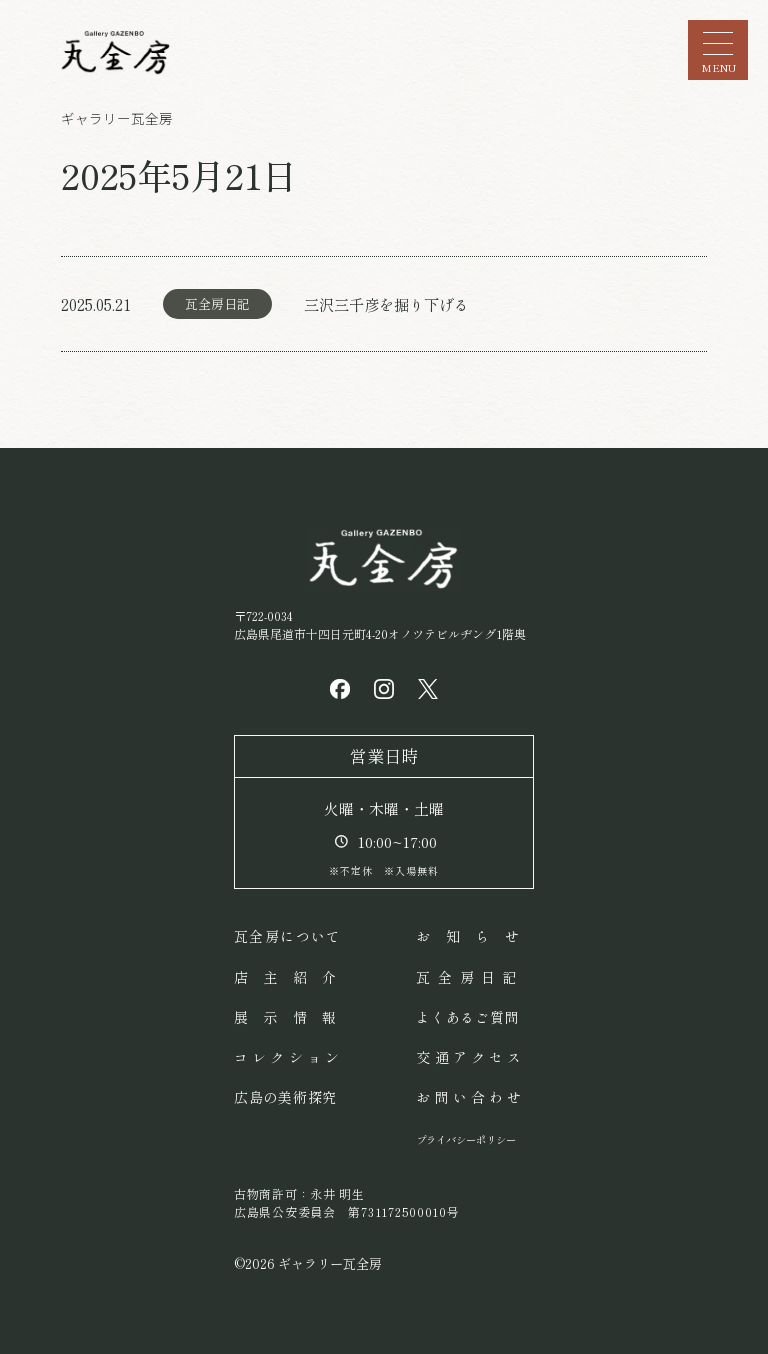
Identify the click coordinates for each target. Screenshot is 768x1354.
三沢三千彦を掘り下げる (386, 304)
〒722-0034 (380, 624)
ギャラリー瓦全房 (117, 118)
